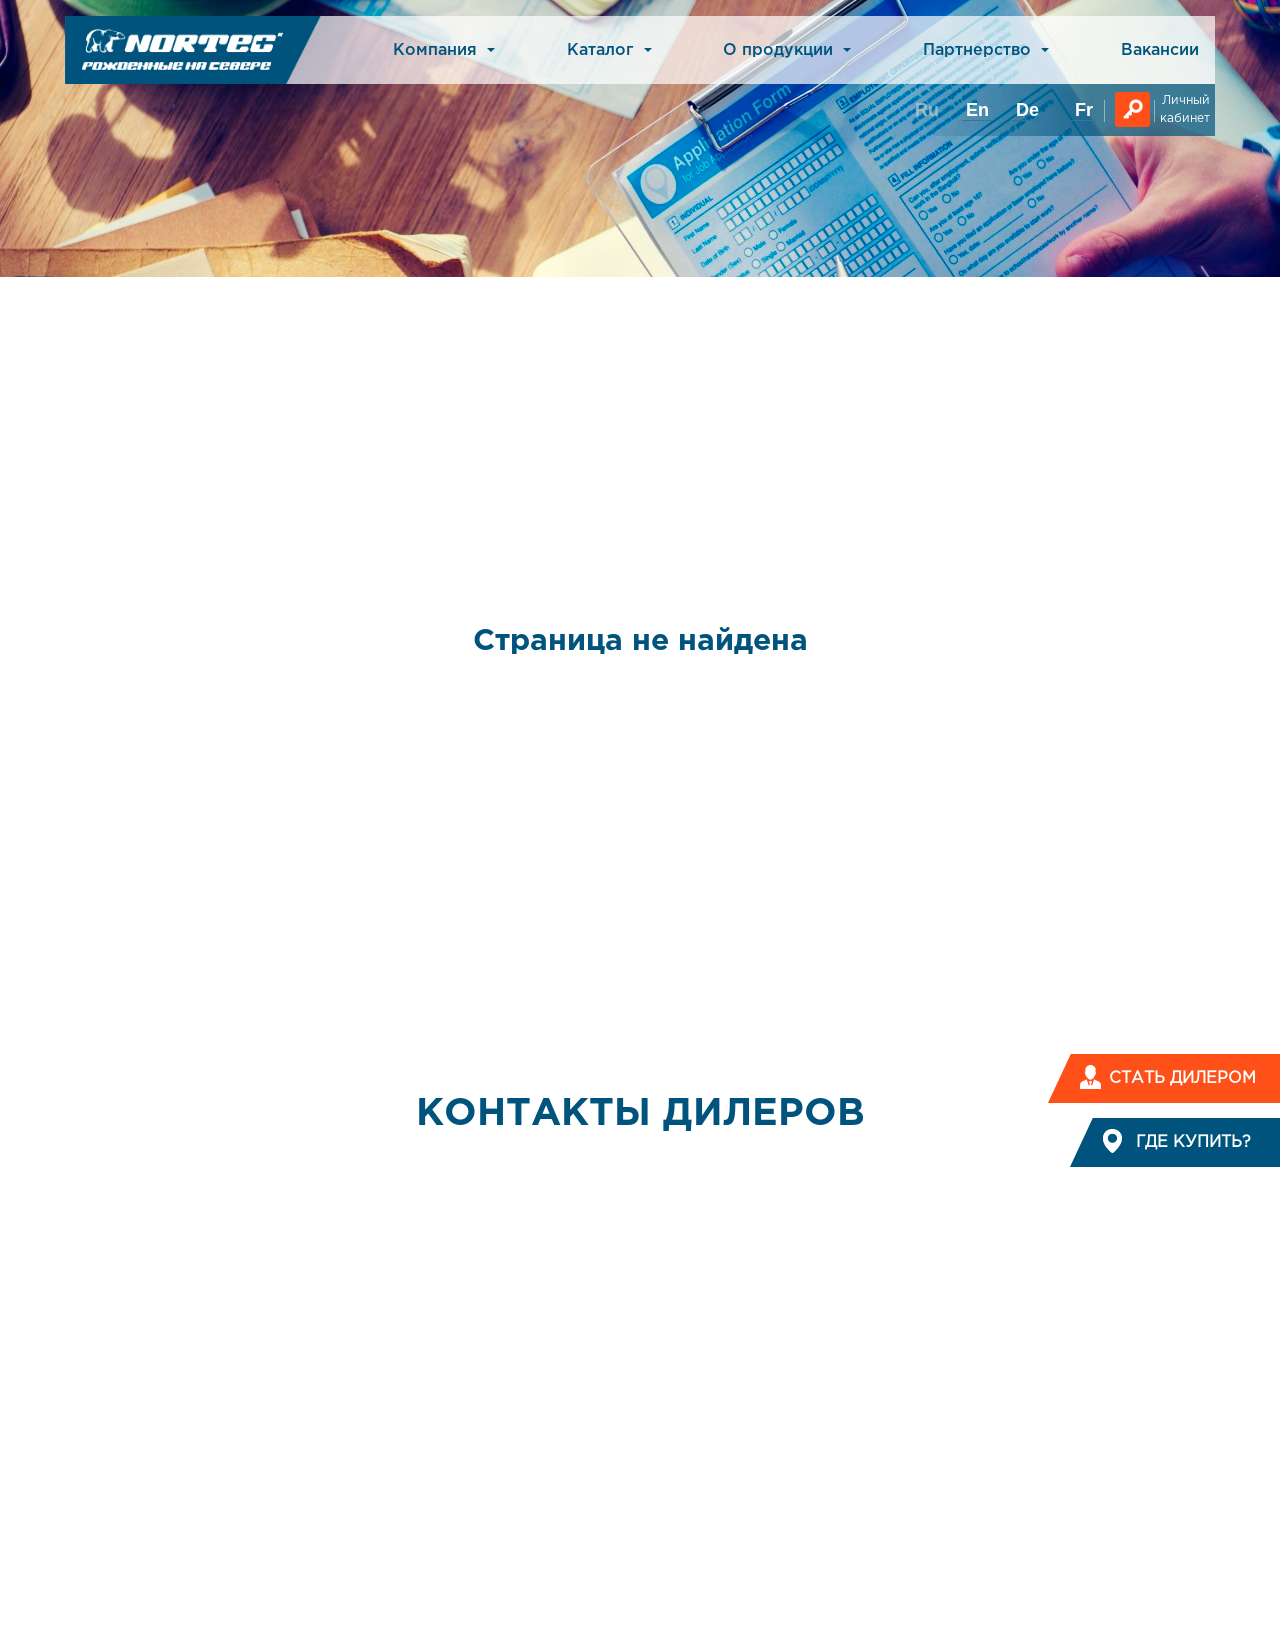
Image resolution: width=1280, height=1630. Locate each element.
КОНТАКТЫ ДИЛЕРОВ (640, 1114)
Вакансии (1160, 50)
